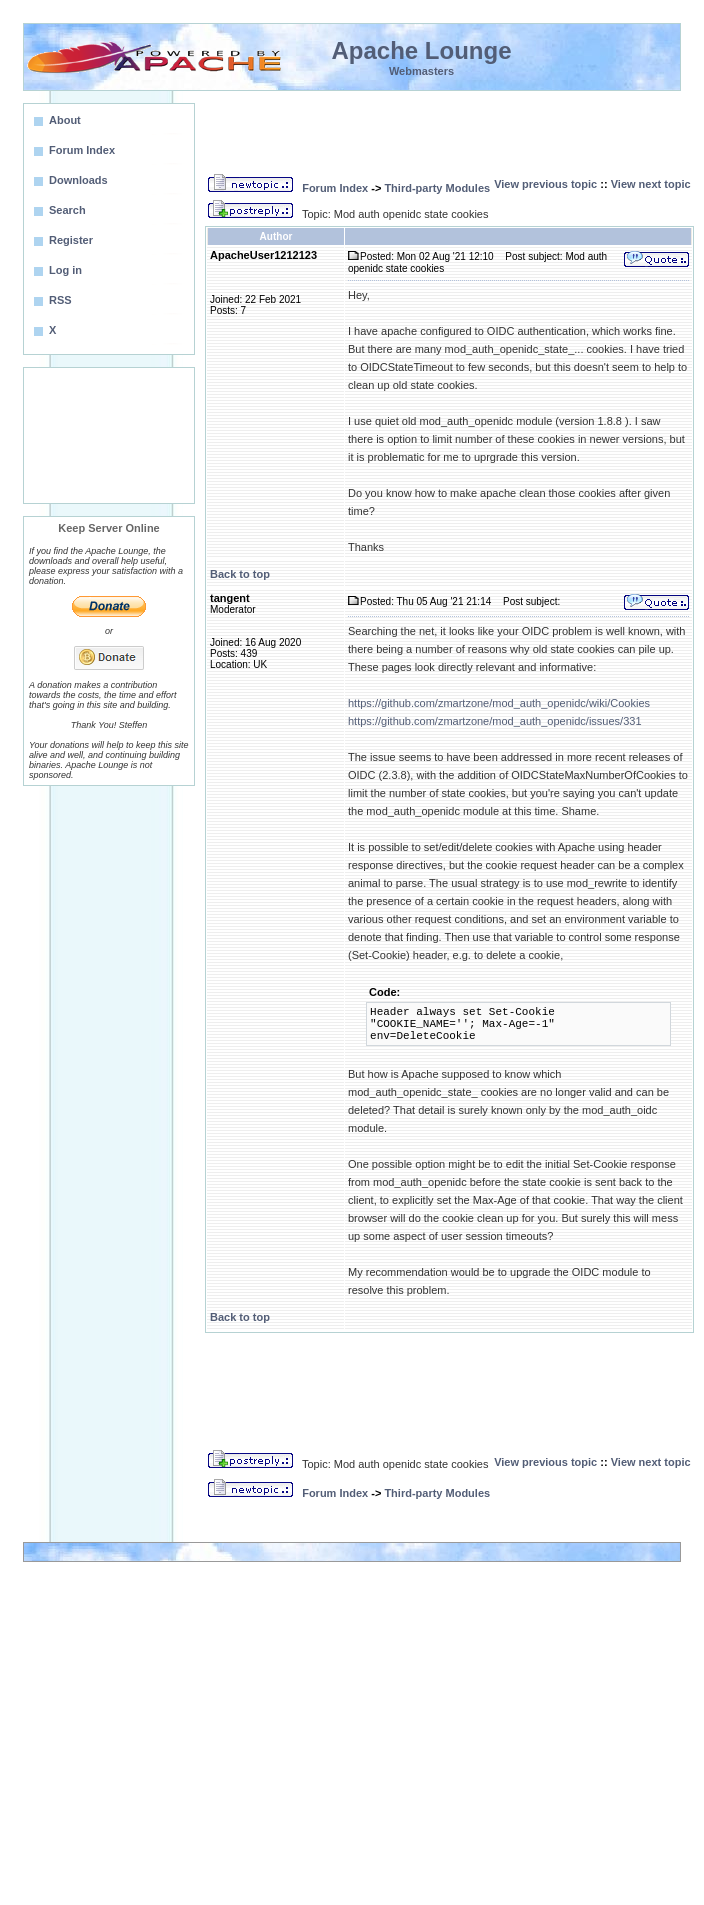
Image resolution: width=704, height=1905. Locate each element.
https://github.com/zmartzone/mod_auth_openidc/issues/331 (495, 721)
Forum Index (335, 188)
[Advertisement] (109, 435)
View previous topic (545, 184)
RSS (60, 300)
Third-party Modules (437, 188)
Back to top (240, 574)
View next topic (651, 184)
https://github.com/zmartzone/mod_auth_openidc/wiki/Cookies (499, 703)
